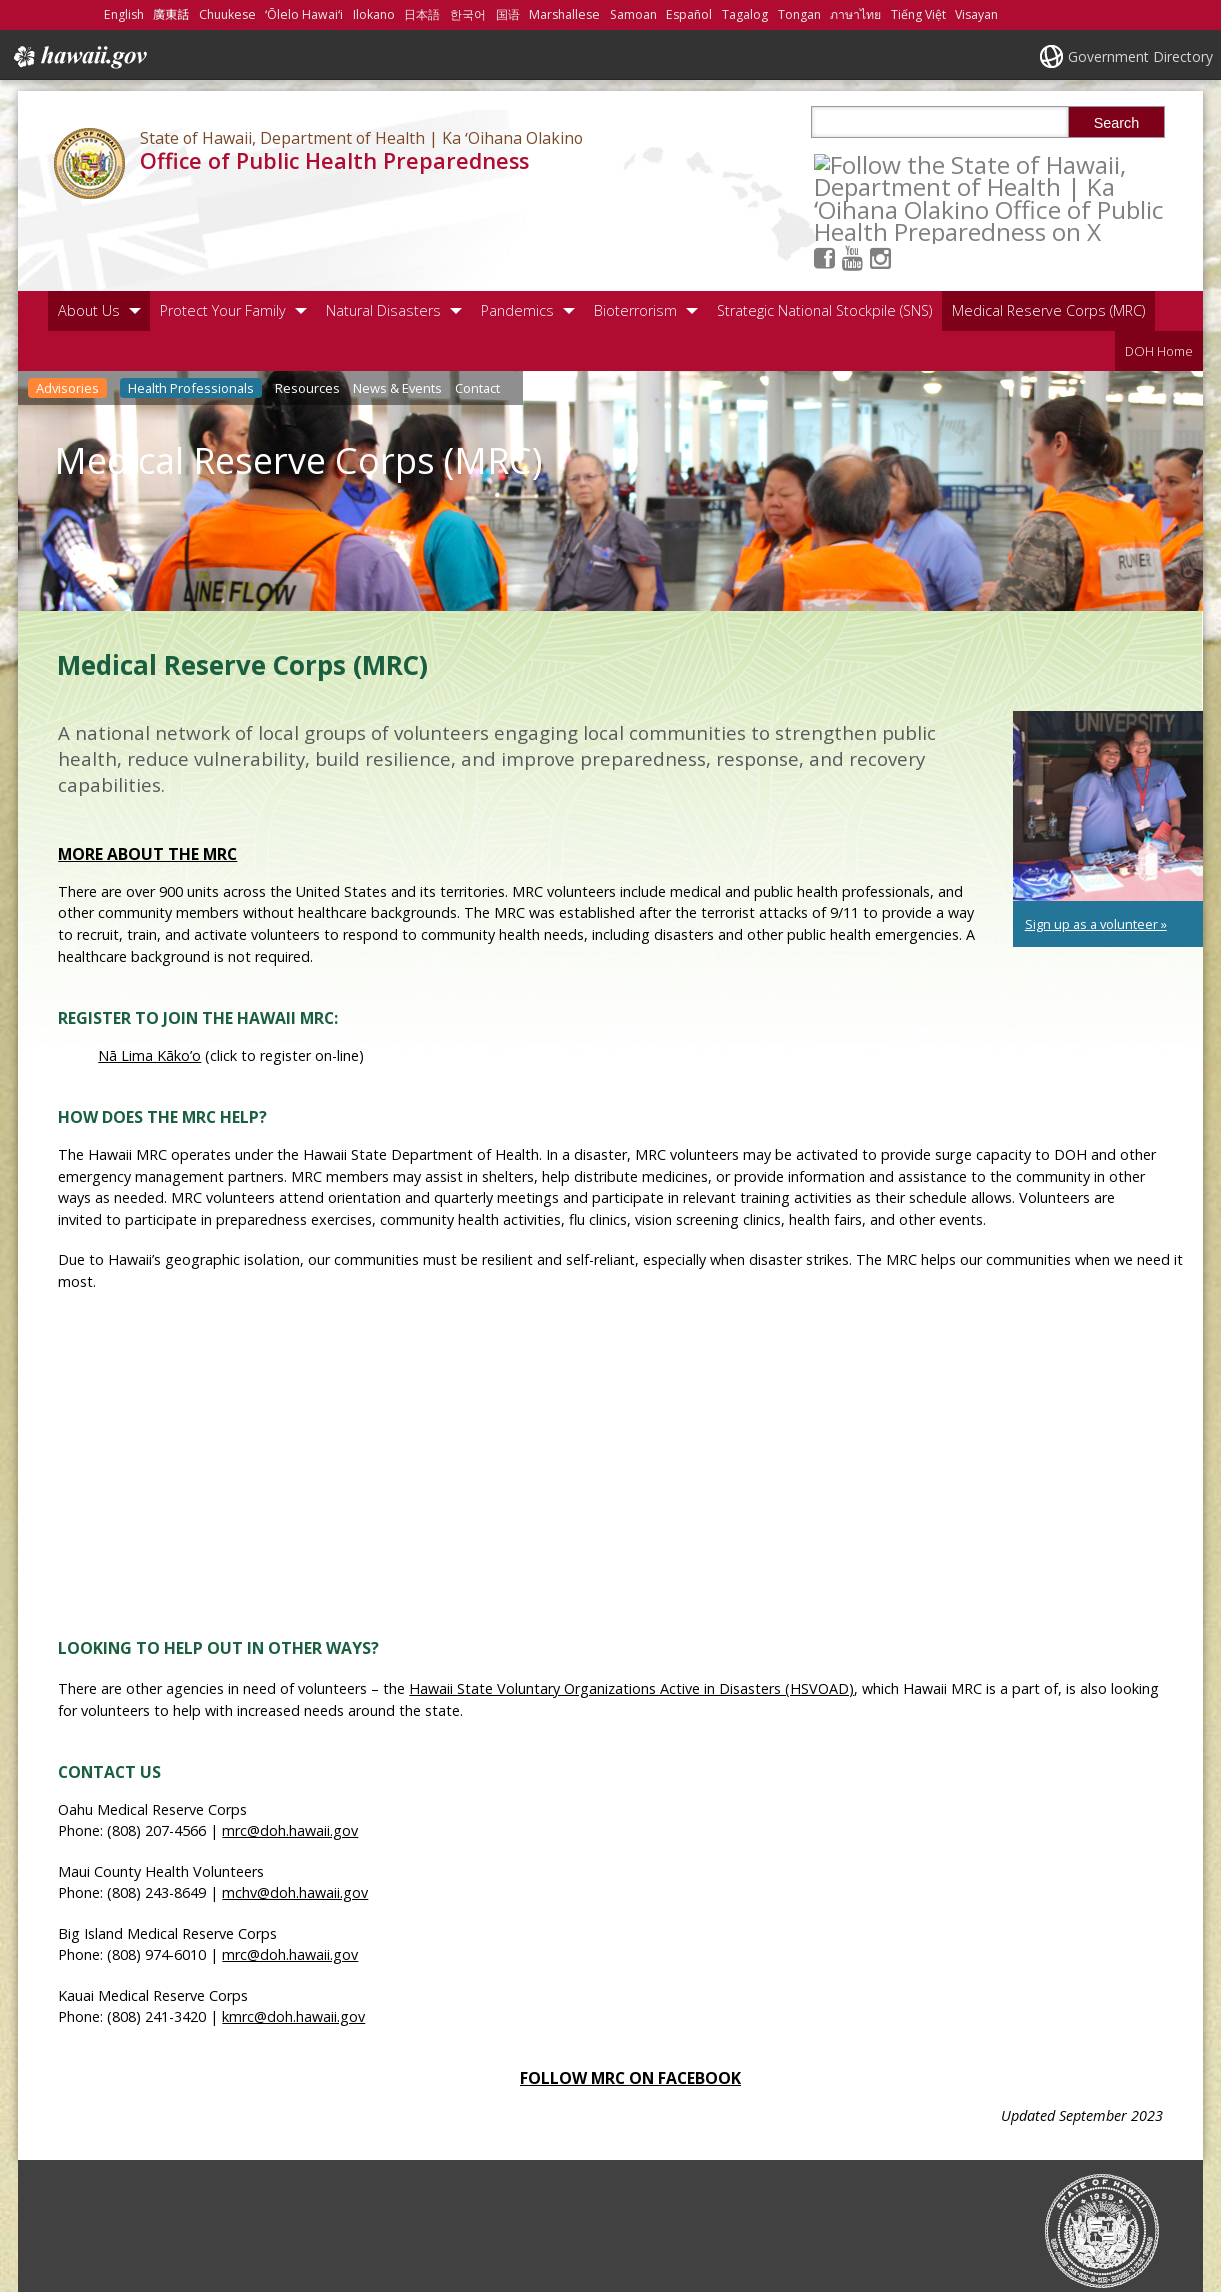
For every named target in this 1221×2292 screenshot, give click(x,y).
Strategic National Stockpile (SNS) (824, 236)
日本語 (422, 14)
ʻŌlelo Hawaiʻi (304, 14)
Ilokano (374, 14)
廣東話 (171, 14)
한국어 (468, 14)
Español (689, 14)
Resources (307, 314)
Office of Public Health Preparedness (334, 160)
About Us (89, 236)
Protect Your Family (223, 236)
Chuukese (227, 14)
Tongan (799, 14)
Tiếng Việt (918, 14)
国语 (508, 14)
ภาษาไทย (855, 14)
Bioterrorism (635, 236)
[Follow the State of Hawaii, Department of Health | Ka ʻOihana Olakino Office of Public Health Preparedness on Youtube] (880, 163)
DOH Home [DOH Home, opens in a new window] (1159, 277)
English (124, 14)
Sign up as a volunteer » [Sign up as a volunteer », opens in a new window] (1096, 850)
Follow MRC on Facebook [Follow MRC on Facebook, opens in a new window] (630, 2005)
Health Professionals (191, 314)
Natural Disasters (383, 236)
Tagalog (745, 14)
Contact (477, 314)
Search (1117, 123)
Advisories (67, 314)
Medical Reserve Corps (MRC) (1048, 236)
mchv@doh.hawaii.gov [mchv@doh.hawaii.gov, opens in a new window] (295, 1819)
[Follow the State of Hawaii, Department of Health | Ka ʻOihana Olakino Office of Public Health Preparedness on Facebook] (852, 163)
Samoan (633, 14)
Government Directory (1140, 56)
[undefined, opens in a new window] (1108, 732)
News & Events (397, 314)
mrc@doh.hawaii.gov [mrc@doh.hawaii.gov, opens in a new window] (290, 1757)
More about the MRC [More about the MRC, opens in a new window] (147, 780)
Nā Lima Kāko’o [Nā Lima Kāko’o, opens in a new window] (149, 981)
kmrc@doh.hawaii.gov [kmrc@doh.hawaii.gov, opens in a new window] (293, 1942)
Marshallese (564, 14)
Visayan (976, 14)
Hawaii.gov (78, 57)
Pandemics (517, 236)
